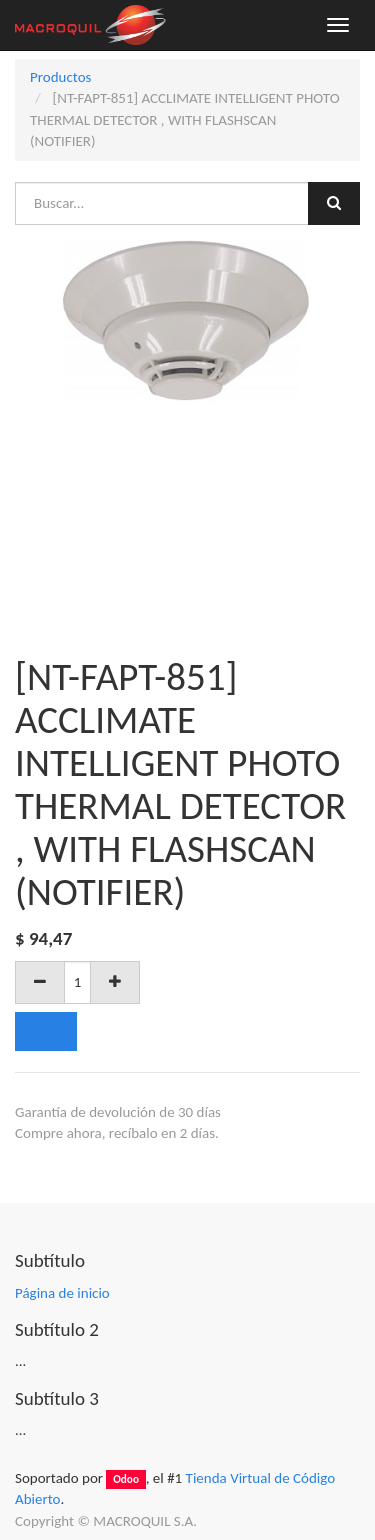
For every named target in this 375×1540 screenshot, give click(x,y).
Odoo (126, 1479)
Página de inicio (62, 1293)
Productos (60, 77)
